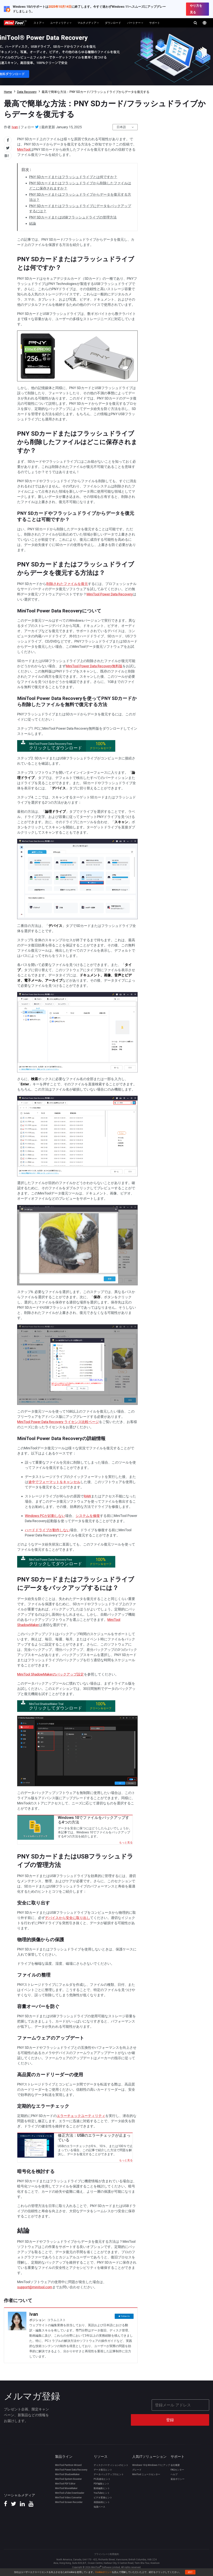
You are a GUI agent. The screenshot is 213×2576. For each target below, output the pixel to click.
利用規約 (114, 2558)
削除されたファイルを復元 (67, 584)
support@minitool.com (34, 2302)
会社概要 (175, 2469)
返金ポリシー (177, 2483)
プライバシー (101, 2558)
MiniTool (23, 149)
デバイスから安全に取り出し (67, 1925)
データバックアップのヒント (109, 2478)
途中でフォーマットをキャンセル (54, 1482)
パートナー (135, 22)
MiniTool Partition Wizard (68, 2469)
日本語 (121, 127)
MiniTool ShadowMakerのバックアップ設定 (50, 1674)
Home (8, 92)
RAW (87, 1496)
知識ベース (99, 2510)
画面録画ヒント (102, 2506)
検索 (195, 22)
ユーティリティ (60, 22)
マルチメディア (88, 22)
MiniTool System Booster (68, 2483)
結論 (32, 223)
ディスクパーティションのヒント (111, 2469)
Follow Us (125, 2329)
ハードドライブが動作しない (47, 1530)
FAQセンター (177, 2473)
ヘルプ (174, 2478)
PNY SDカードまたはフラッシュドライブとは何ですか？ (73, 177)
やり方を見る (196, 9)
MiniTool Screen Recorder (69, 2506)
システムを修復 (88, 1516)
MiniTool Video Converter (68, 2501)
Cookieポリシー (103, 2572)
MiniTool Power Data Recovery (110, 594)
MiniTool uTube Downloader (69, 2496)
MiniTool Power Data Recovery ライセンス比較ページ (58, 1422)
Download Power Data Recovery (106, 56)
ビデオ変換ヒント (103, 2501)
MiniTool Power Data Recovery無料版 (94, 666)
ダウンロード (113, 22)
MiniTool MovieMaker (66, 2492)
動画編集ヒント (102, 2492)
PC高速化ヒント (102, 2483)
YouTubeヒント (102, 2496)
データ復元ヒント (103, 2473)
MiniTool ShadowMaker (67, 2478)
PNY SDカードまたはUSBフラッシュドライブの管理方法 (73, 217)
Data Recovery (27, 92)
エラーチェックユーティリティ (81, 2123)
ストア (39, 22)
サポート (154, 22)
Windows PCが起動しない (45, 1516)
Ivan (15, 127)
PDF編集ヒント (101, 2487)
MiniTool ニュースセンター (146, 2478)
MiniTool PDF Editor (65, 2487)
